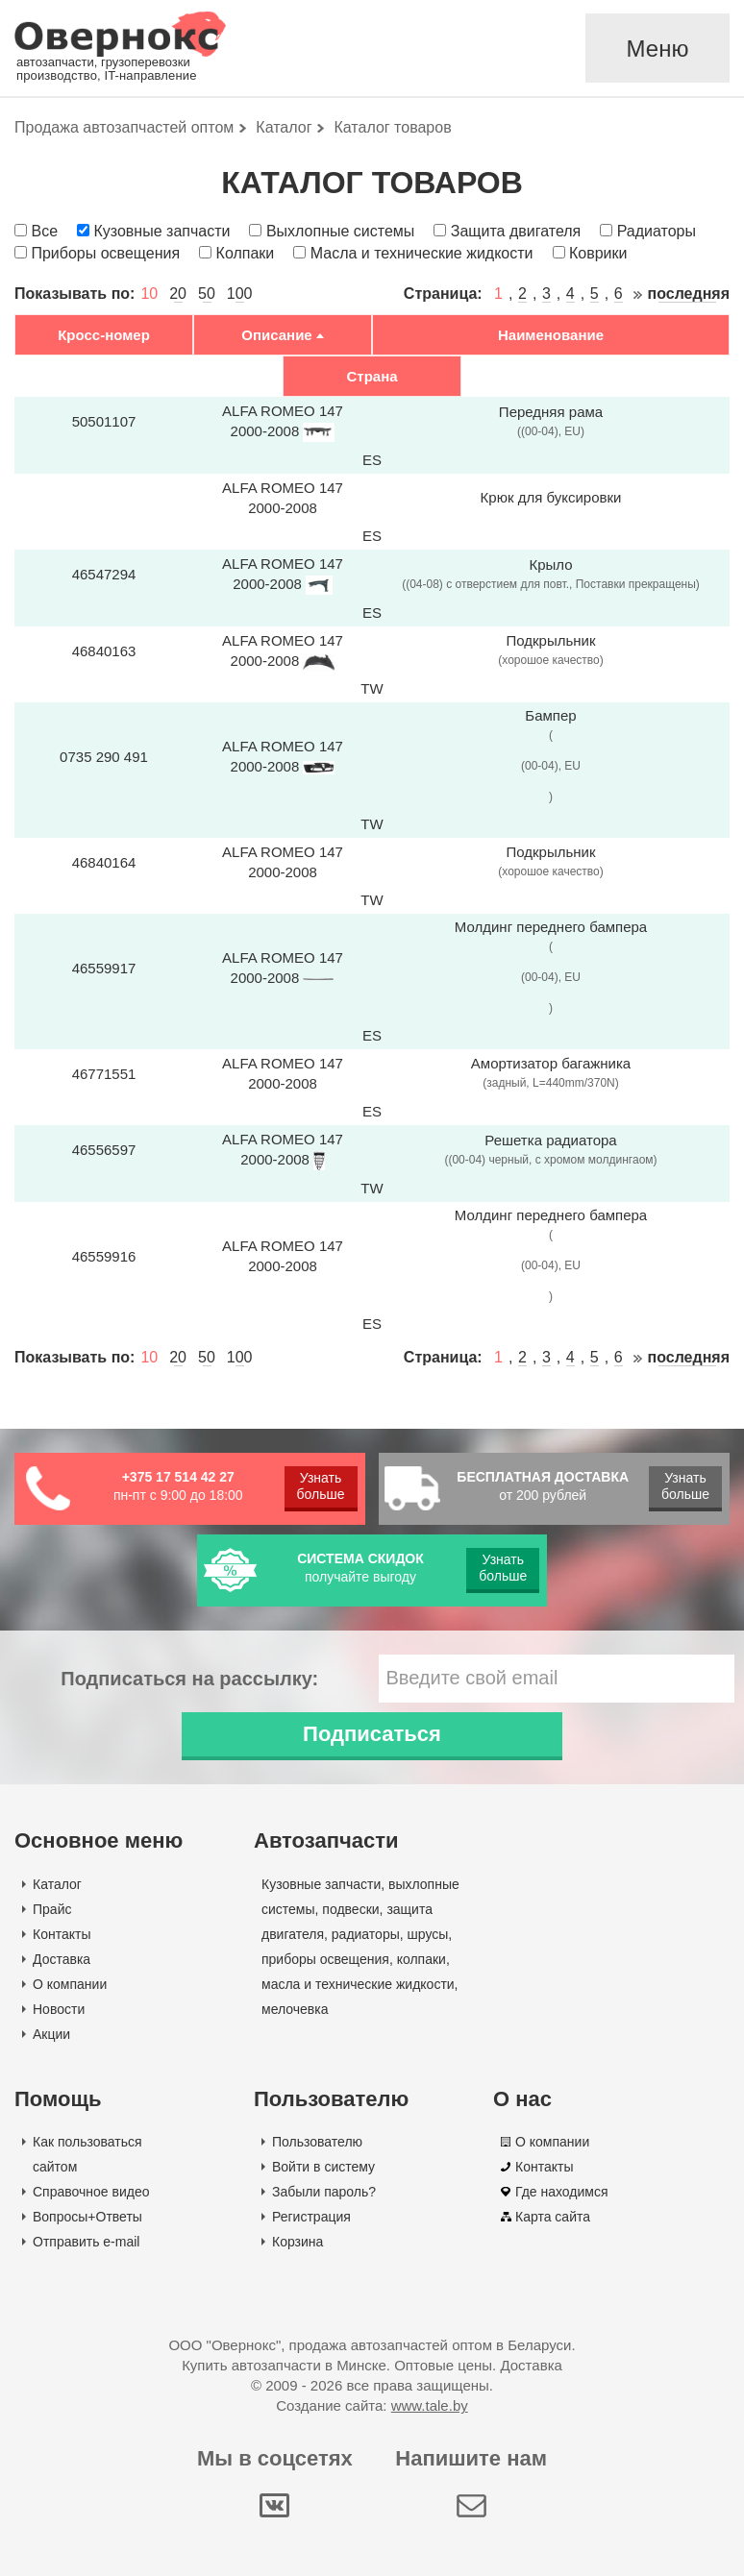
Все (44, 231)
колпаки (421, 1959)
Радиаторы (656, 231)
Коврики (598, 253)
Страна (371, 376)
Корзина (297, 2241)
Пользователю (317, 2141)
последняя (689, 293)
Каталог (57, 1884)
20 (177, 293)
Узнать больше (321, 1486)
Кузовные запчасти (161, 231)
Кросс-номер (104, 335)
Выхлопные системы (340, 231)
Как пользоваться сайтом (87, 2154)
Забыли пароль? (324, 2191)
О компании (70, 1984)
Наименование (551, 335)
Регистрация (311, 2216)
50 (206, 293)
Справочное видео (91, 2191)
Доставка (61, 1959)
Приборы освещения (105, 253)
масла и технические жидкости (358, 1984)
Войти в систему (323, 2166)
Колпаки (245, 253)
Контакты (61, 1934)
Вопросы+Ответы (87, 2216)
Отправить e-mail (86, 2241)
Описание (276, 335)
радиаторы (366, 1934)
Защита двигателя (516, 231)
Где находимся (561, 2191)
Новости (59, 2009)
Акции (51, 2034)
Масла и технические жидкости (421, 253)
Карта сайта (552, 2216)
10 (149, 293)
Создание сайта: (371, 2405)
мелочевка (295, 2009)
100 (240, 293)
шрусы (428, 1934)
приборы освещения (325, 1959)
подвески (350, 1909)
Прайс (52, 1909)
